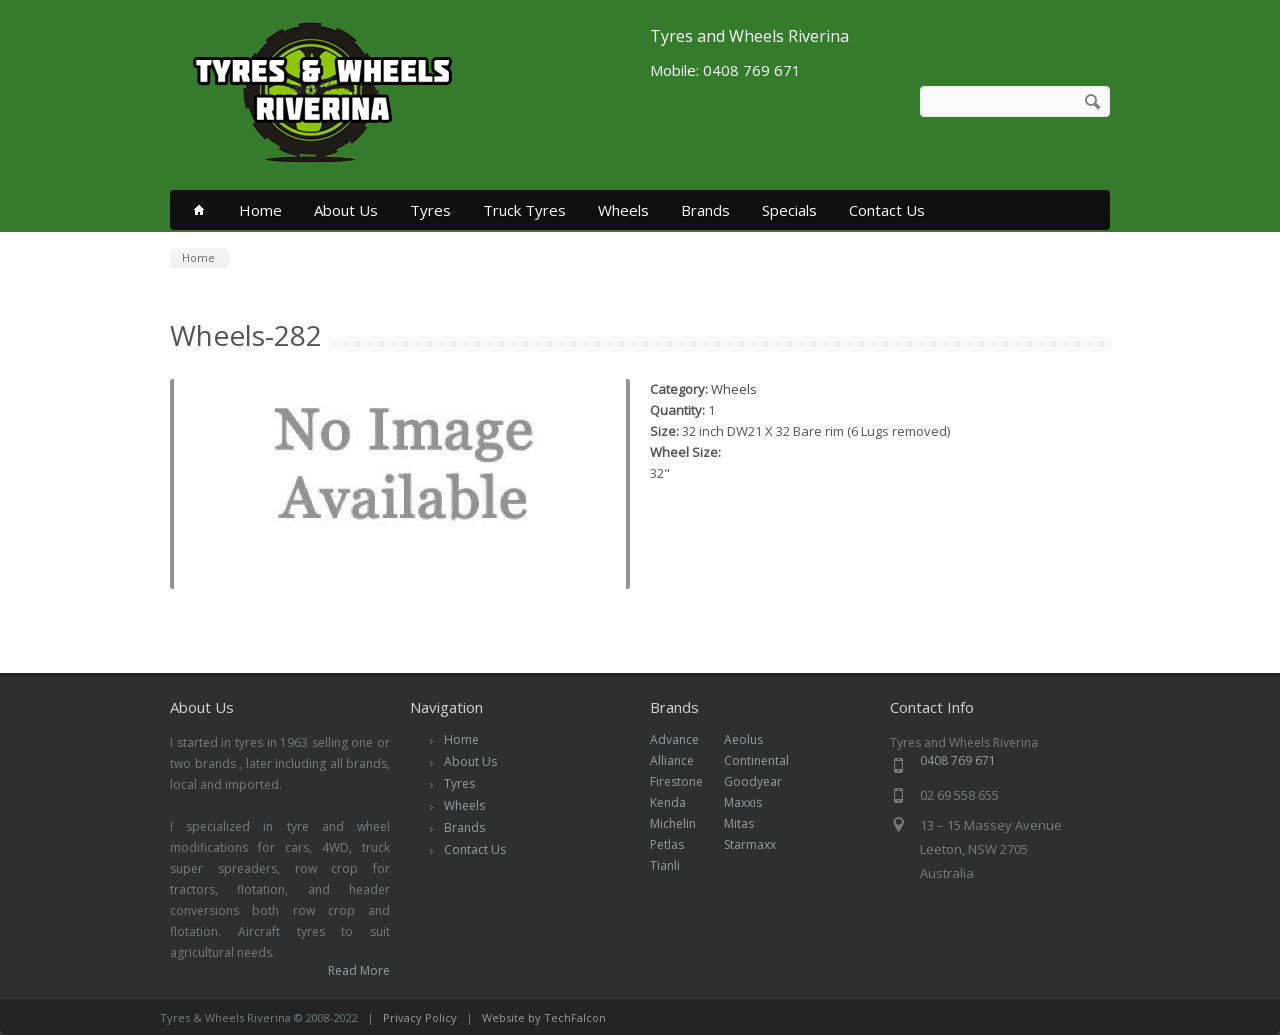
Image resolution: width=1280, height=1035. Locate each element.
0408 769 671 (958, 760)
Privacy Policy (420, 1017)
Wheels (623, 210)
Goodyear (763, 781)
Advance (685, 739)
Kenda (678, 802)
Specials (789, 210)
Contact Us (887, 210)
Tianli (675, 865)
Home (260, 210)
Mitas (749, 823)
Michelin (683, 823)
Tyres (430, 210)
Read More (359, 970)
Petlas (677, 844)
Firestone (687, 781)
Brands (705, 210)
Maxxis (753, 802)
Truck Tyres (524, 210)
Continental (767, 760)
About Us (346, 210)
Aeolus (754, 739)
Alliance (682, 760)
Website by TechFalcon (544, 1017)
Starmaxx (760, 844)
